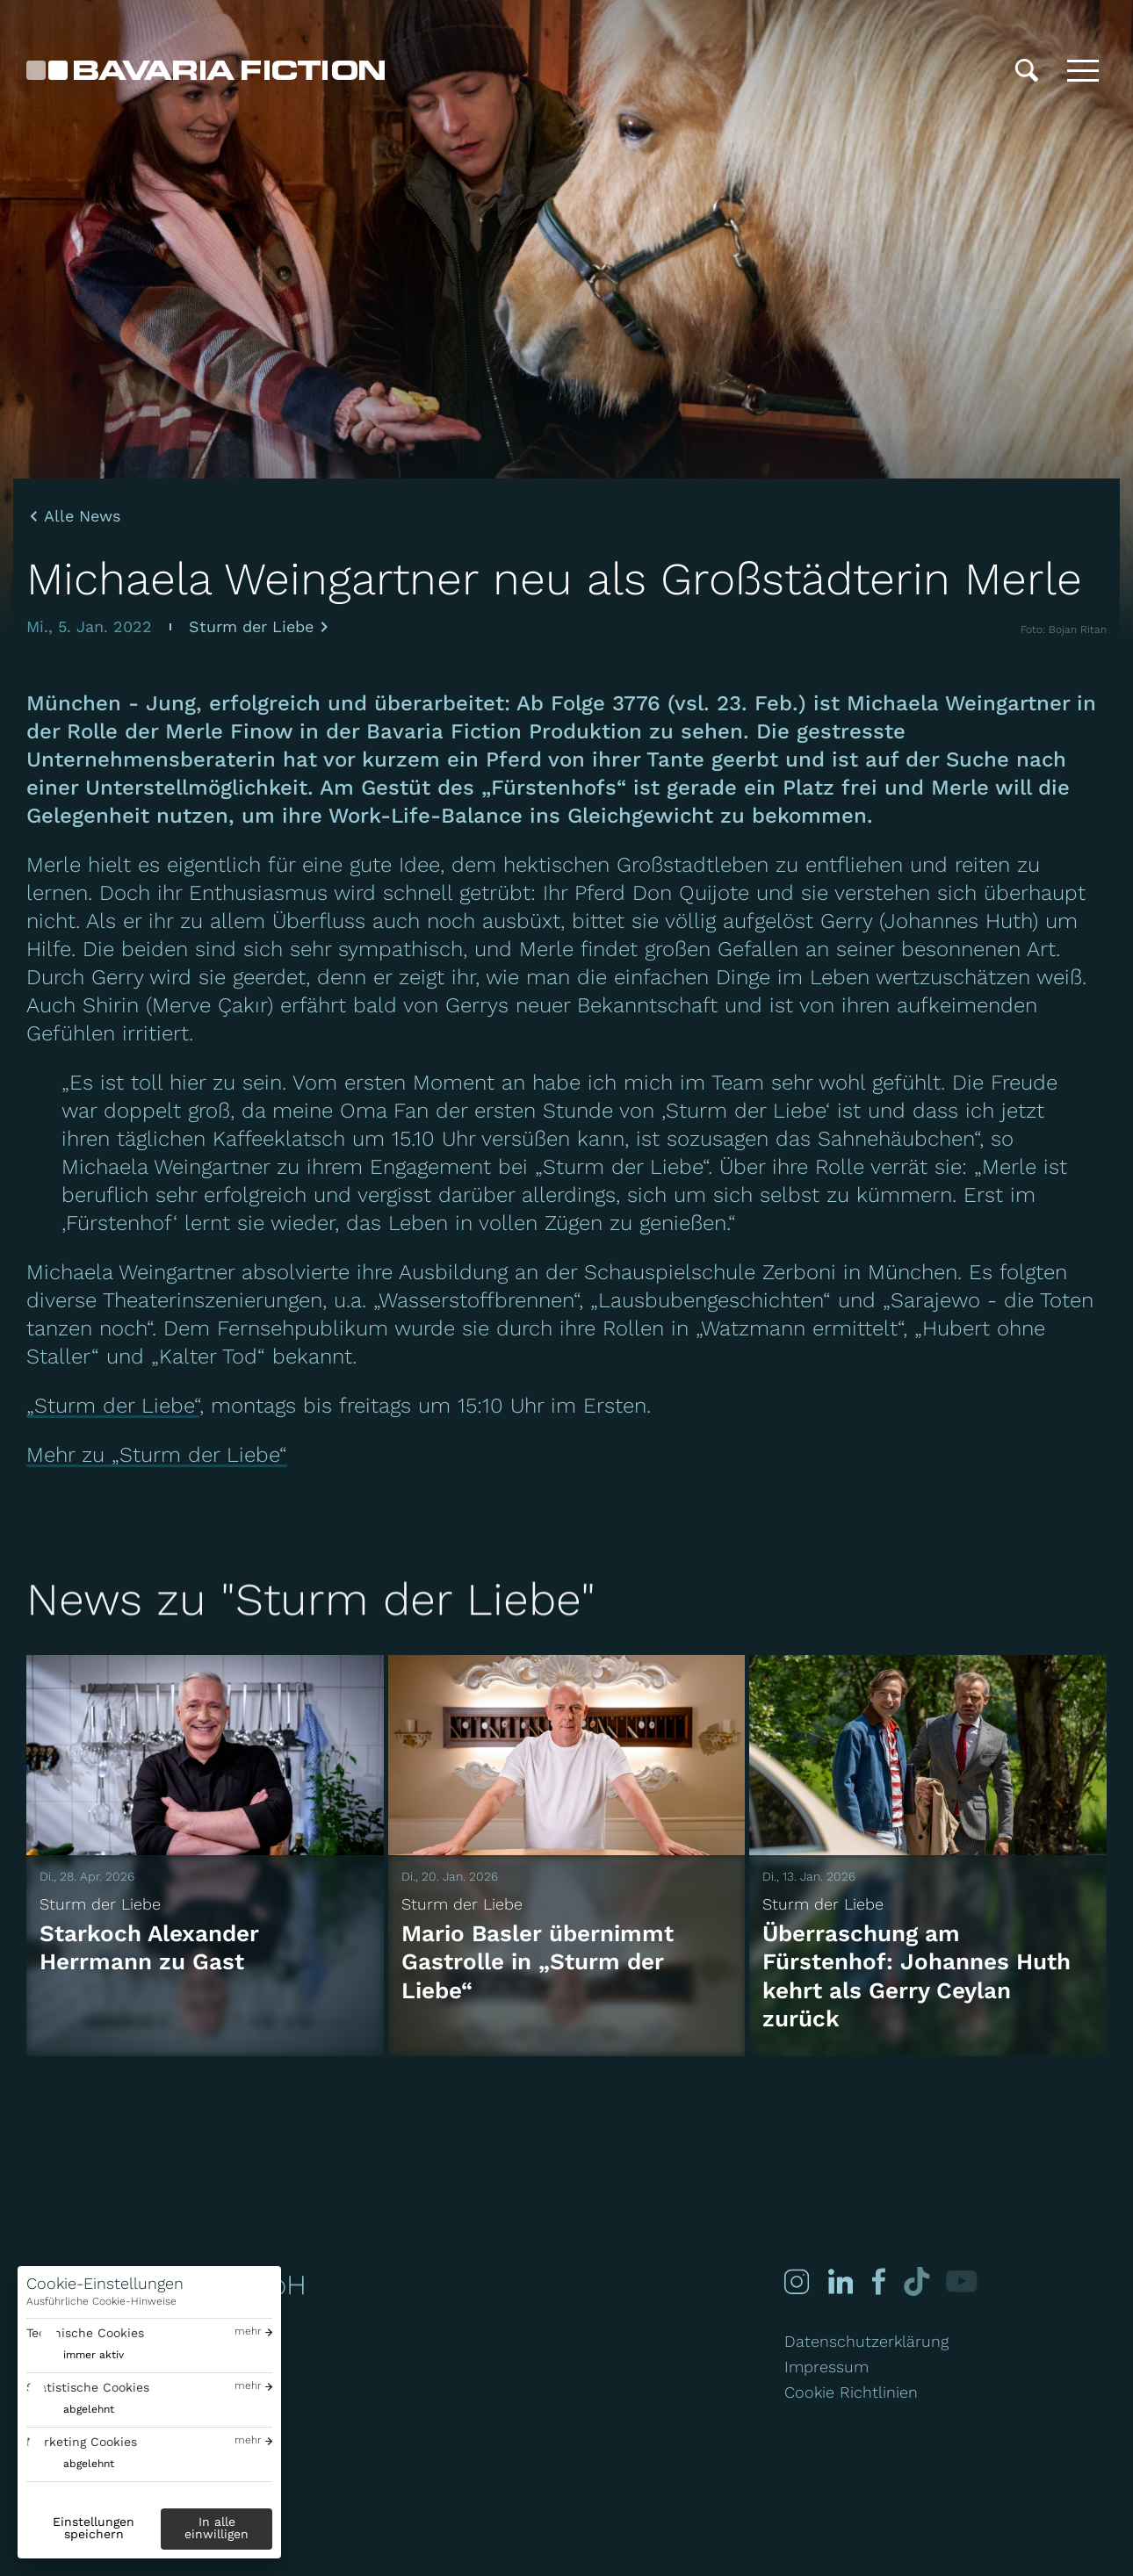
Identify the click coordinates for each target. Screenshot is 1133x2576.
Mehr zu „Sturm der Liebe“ (156, 1455)
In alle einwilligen (216, 2528)
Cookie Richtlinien (851, 2392)
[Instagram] (796, 2281)
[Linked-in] (840, 2281)
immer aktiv (93, 2355)
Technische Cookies (85, 2333)
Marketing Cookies (81, 2442)
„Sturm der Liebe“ (112, 1405)
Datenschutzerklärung (866, 2341)
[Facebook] (877, 2281)
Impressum (826, 2366)
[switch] (75, 2355)
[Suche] (1026, 70)
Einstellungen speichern (93, 2528)
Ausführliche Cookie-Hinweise (101, 2301)
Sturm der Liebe (251, 626)
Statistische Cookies (87, 2387)
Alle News (82, 516)
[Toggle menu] (1083, 70)
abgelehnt (88, 2409)
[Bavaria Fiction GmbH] (205, 70)
